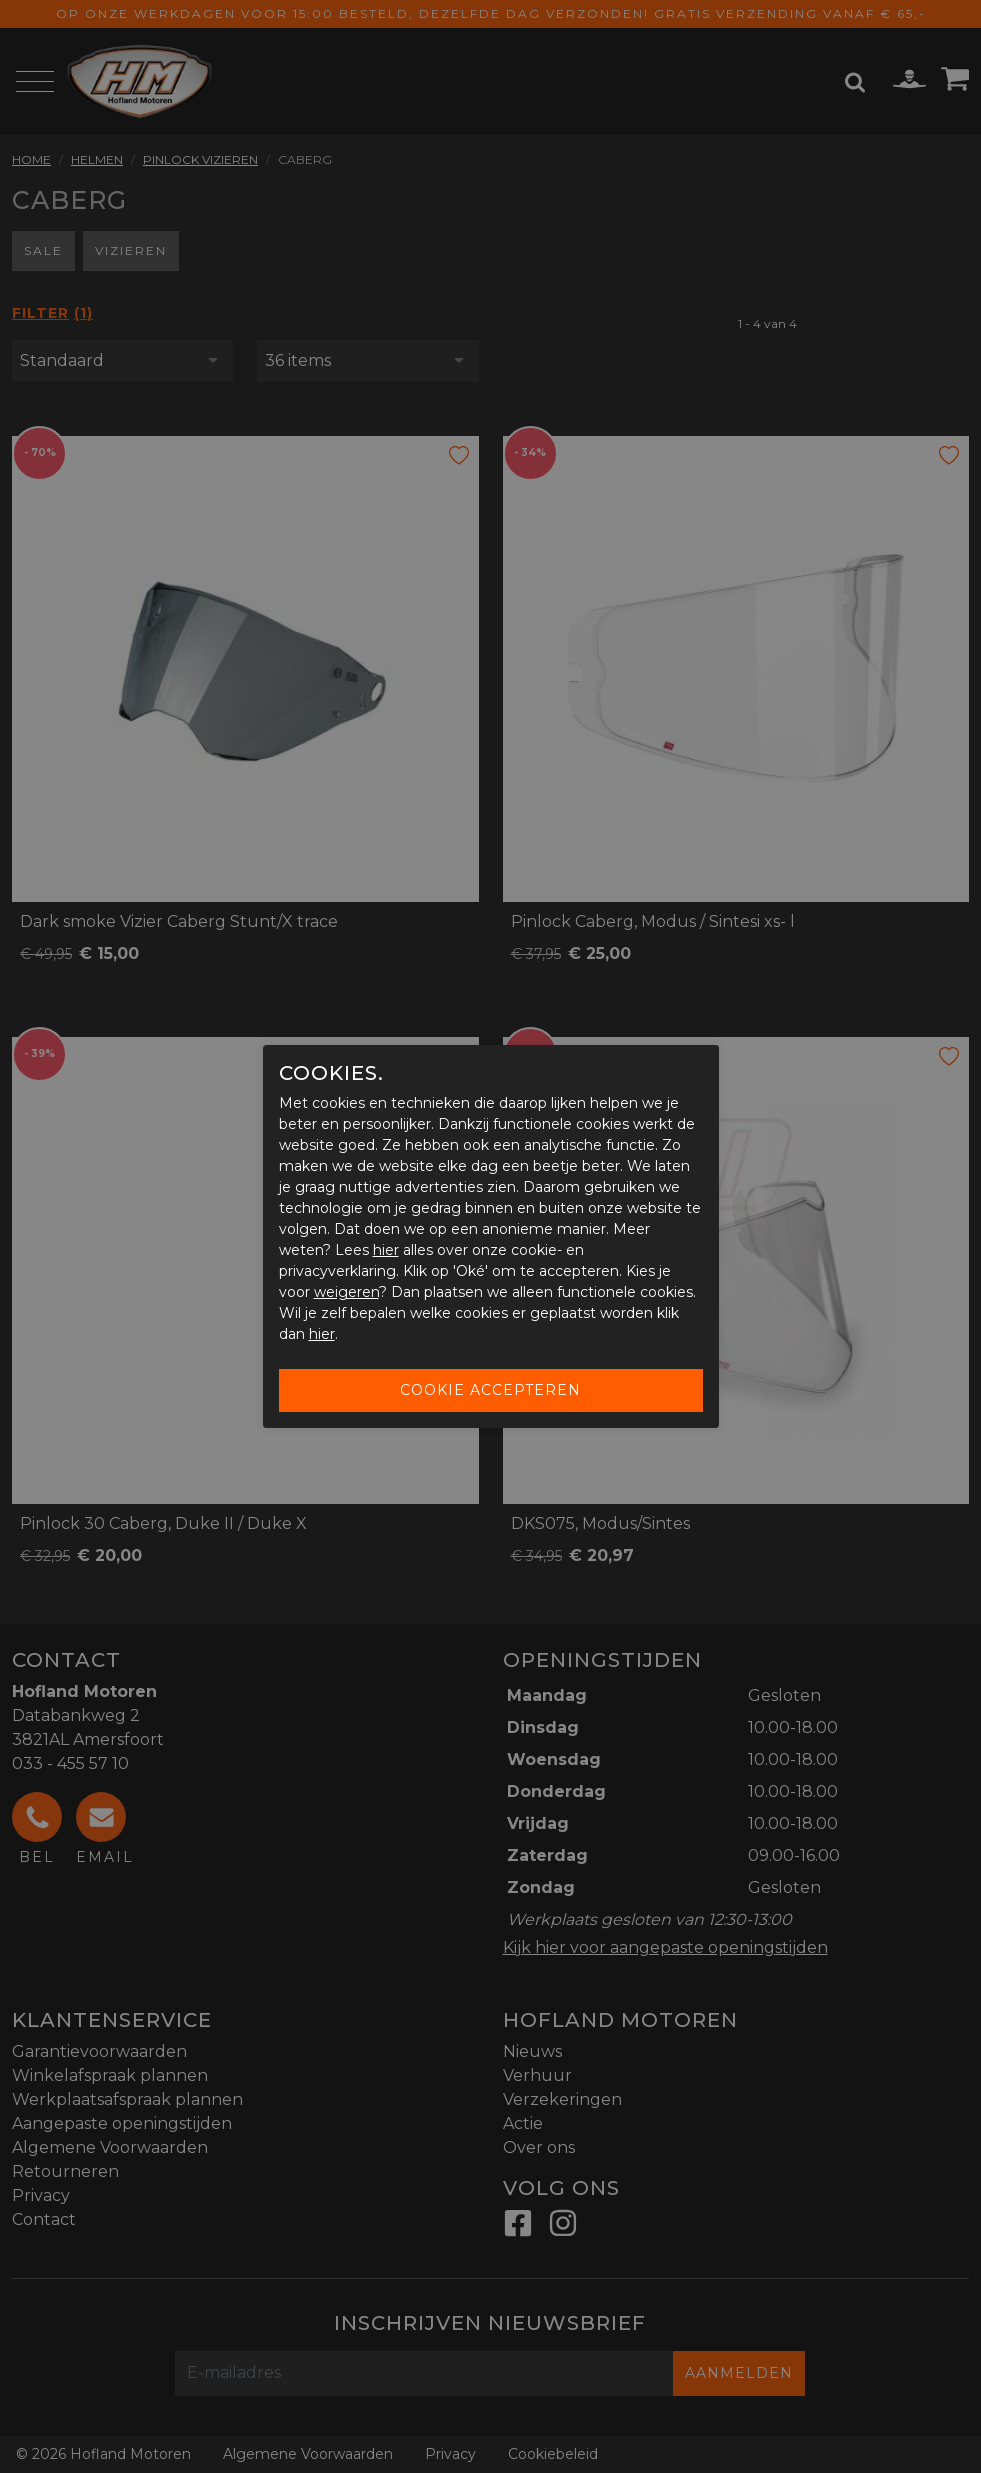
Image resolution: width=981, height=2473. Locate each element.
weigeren (346, 1292)
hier (386, 1250)
